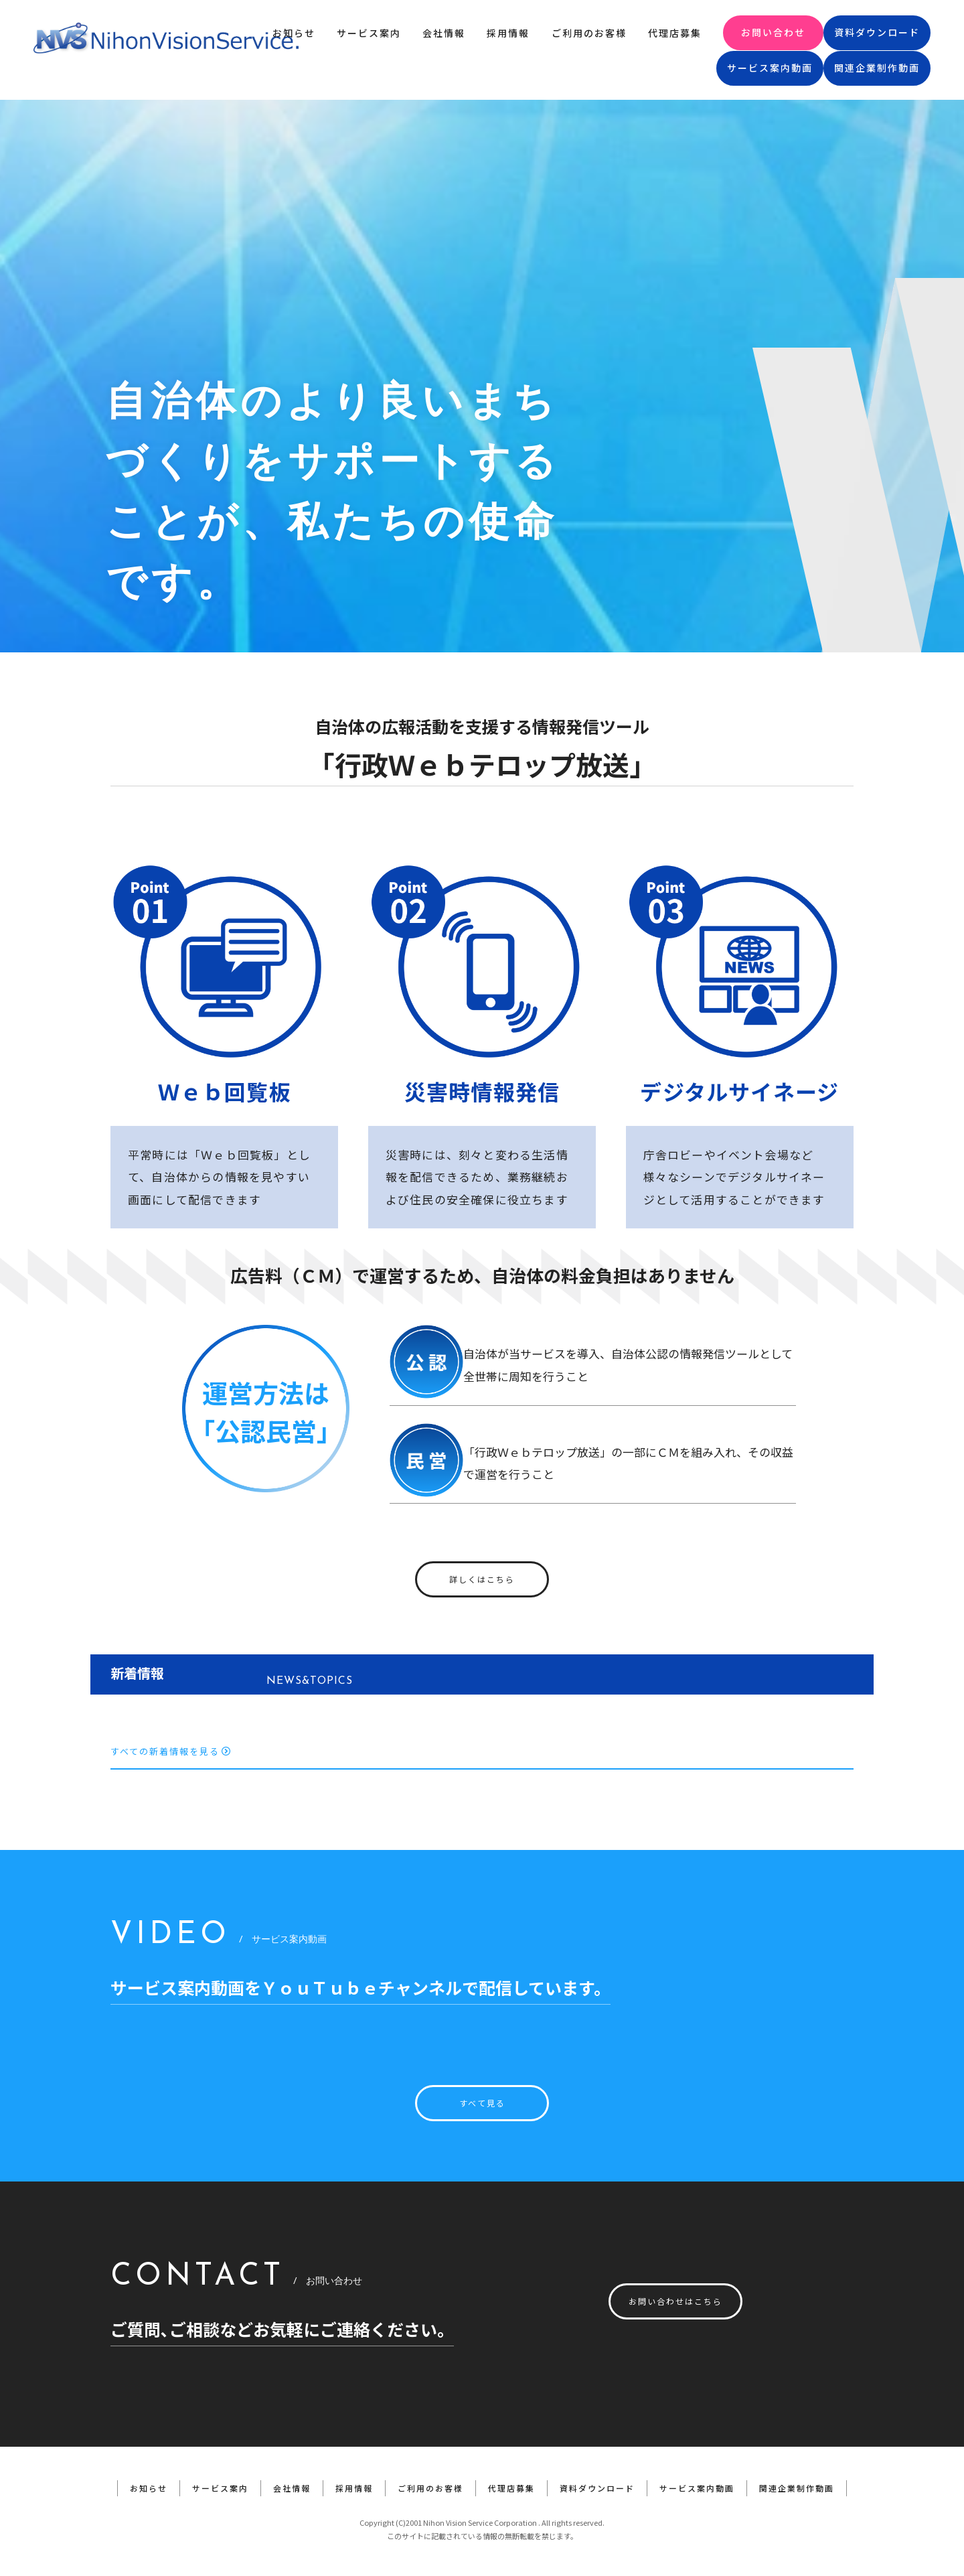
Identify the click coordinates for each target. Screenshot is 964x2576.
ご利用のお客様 (589, 33)
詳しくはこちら (482, 1579)
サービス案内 (369, 33)
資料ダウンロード (877, 32)
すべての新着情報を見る (171, 1751)
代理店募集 (675, 33)
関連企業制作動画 (877, 67)
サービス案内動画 (770, 67)
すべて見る (482, 2102)
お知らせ (293, 33)
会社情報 (443, 33)
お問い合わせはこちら (675, 2301)
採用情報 (508, 33)
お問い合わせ (773, 32)
